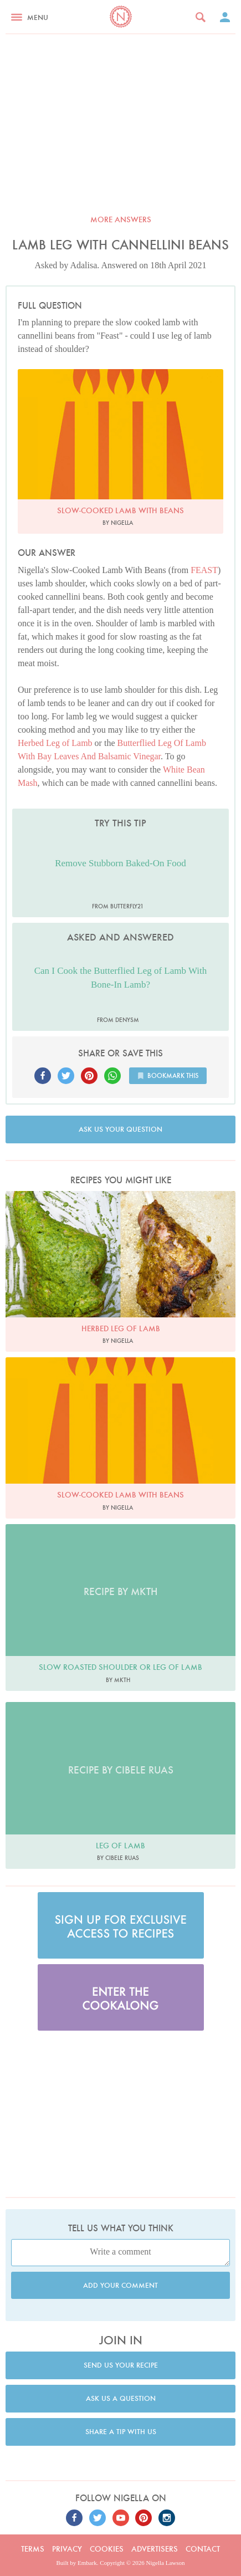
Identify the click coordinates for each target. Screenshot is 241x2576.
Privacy (67, 2549)
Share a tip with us (120, 2431)
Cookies (107, 2549)
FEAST (204, 570)
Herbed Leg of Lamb (55, 743)
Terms (32, 2549)
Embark (87, 2562)
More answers (120, 219)
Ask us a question (121, 2398)
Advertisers (154, 2549)
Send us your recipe (121, 2365)
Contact (203, 2549)
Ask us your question (120, 1129)
